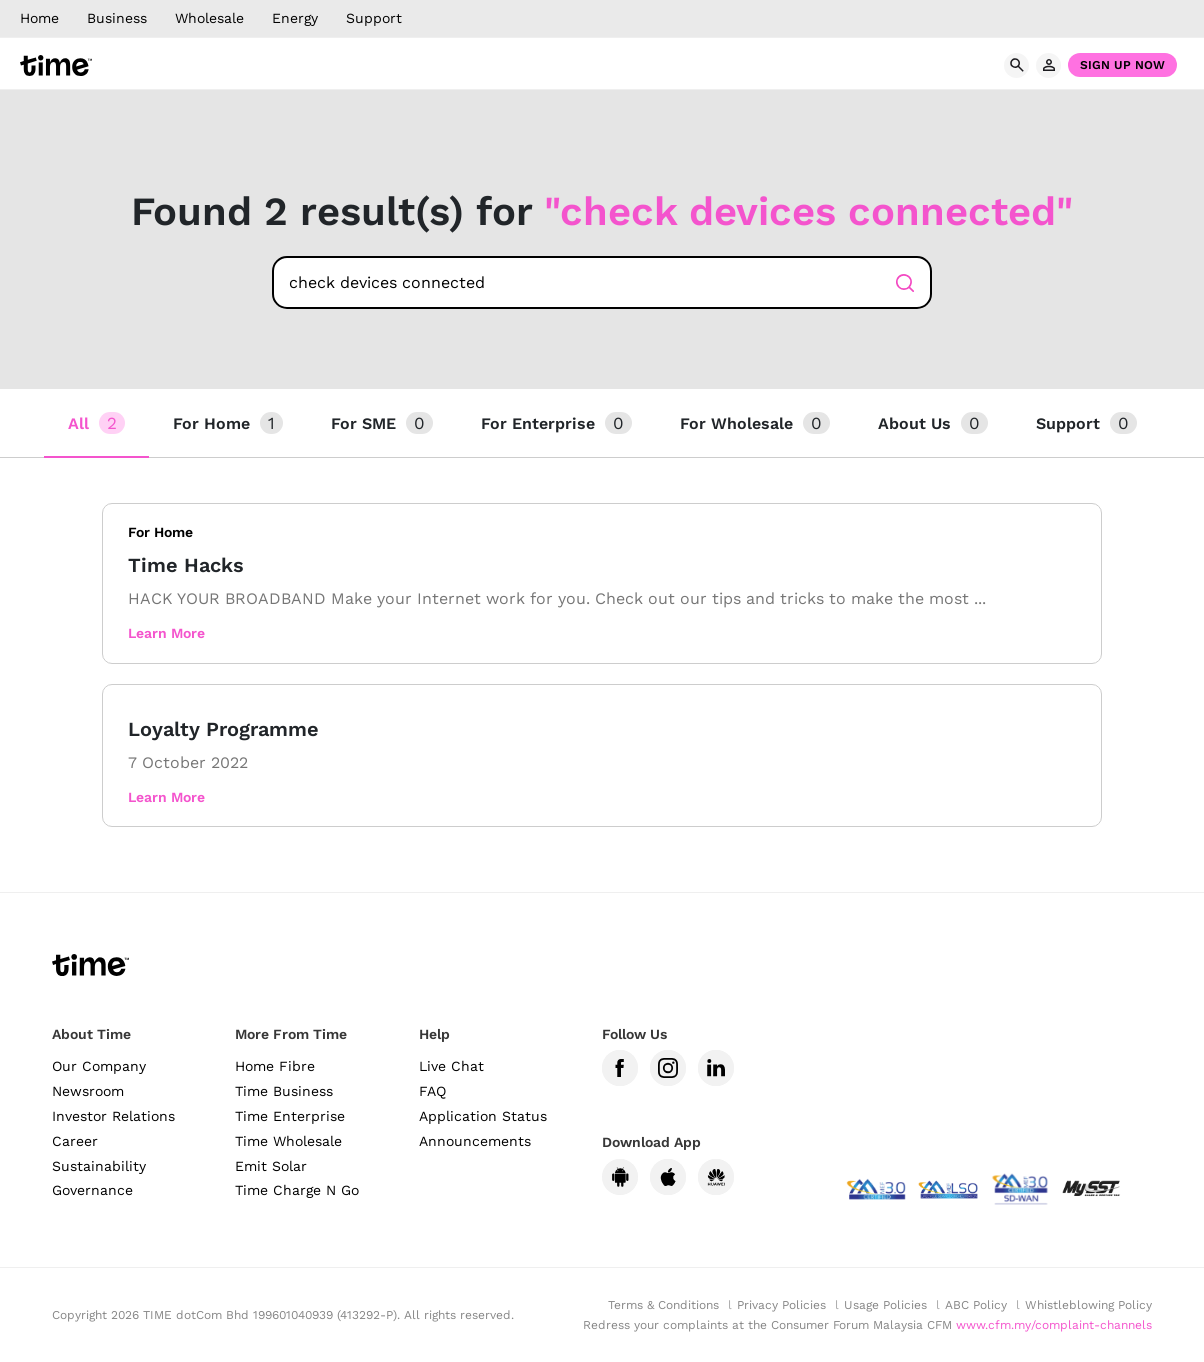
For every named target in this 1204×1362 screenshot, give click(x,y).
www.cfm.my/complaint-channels (1054, 1325)
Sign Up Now (1122, 65)
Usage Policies (885, 1305)
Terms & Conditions (663, 1305)
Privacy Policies (781, 1305)
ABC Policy (976, 1305)
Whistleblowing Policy (1088, 1305)
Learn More (166, 633)
